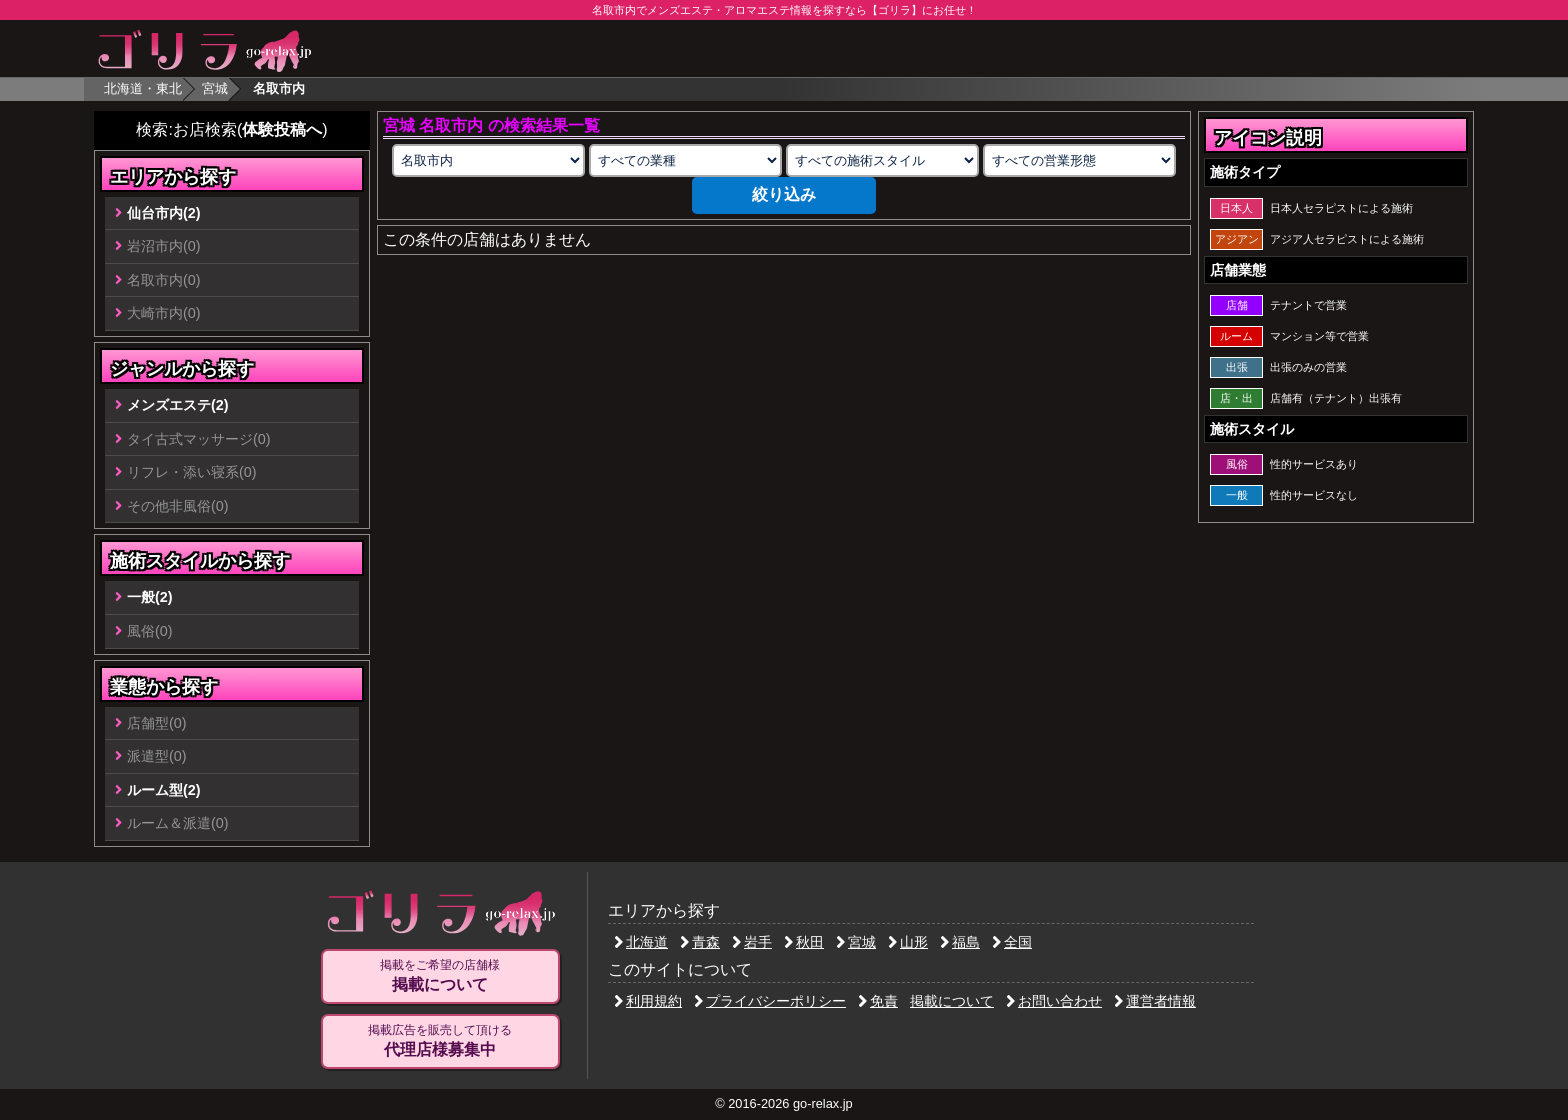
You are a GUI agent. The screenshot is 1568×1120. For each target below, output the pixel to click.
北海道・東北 (143, 88)
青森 (700, 942)
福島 (960, 942)
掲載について (952, 1001)
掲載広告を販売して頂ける (440, 1041)
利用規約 (648, 1001)
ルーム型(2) (164, 790)
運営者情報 (1155, 1001)
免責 (878, 1001)
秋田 (804, 942)
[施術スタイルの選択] (882, 160)
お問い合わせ (1054, 1001)
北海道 (641, 942)
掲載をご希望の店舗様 (440, 976)
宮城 (215, 88)
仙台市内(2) (164, 213)
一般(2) (150, 597)
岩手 (752, 942)
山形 (908, 942)
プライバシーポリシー (770, 1001)
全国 (1012, 942)
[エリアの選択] (488, 160)
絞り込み (784, 194)
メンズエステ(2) (178, 405)
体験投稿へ (282, 129)
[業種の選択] (685, 160)
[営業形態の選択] (1079, 160)
